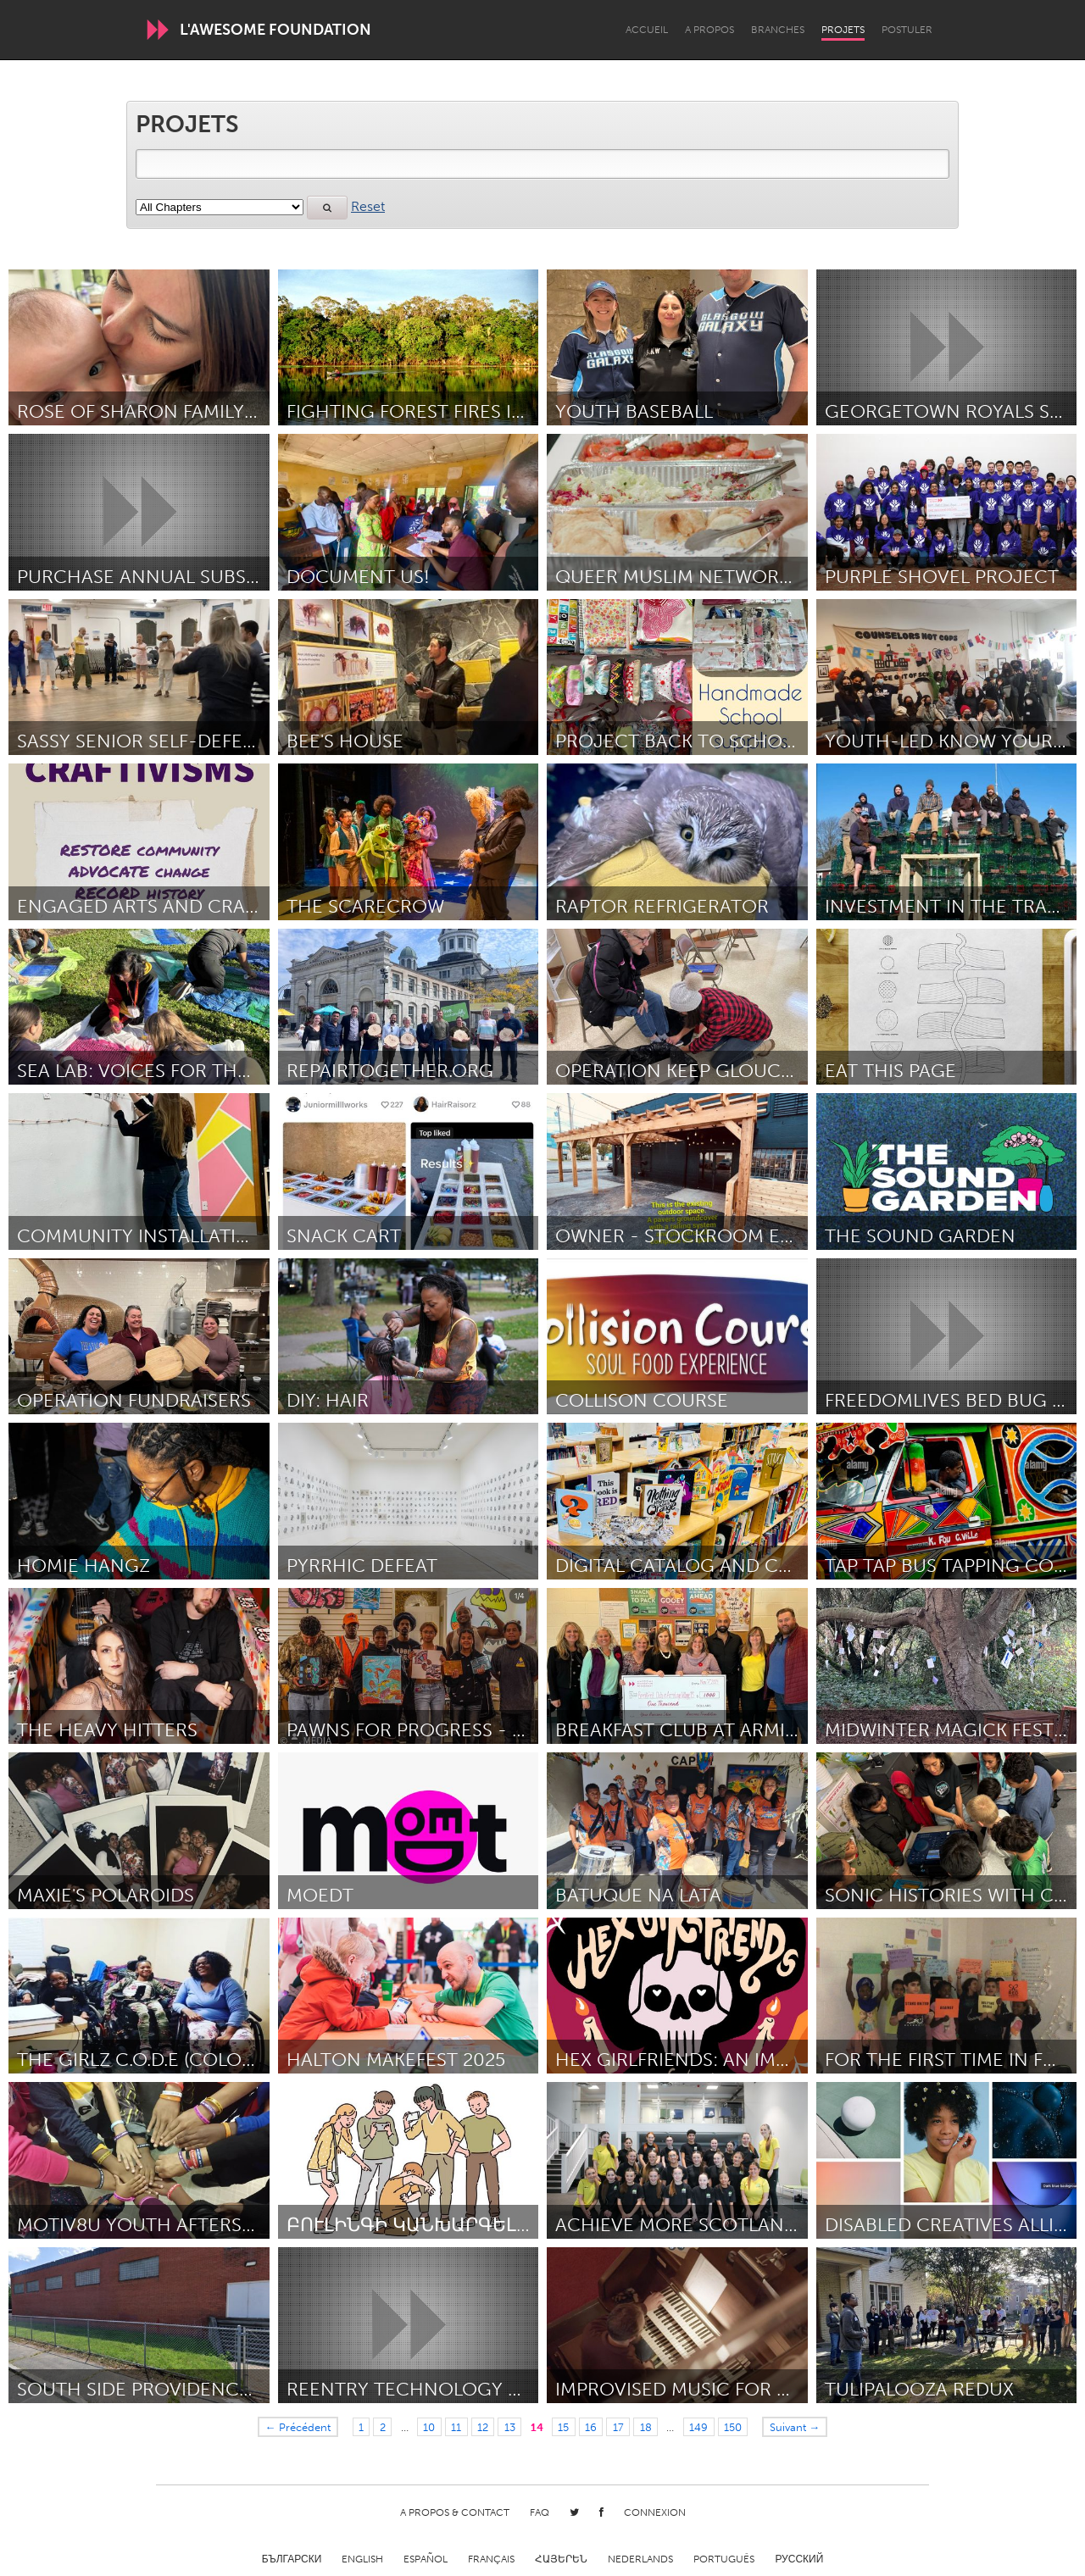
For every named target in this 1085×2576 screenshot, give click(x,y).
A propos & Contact (454, 2512)
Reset (368, 206)
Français (491, 2559)
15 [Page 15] (563, 2427)
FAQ (539, 2512)
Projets (843, 30)
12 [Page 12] (482, 2427)
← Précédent (298, 2427)
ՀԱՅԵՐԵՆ (561, 2559)
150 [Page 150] (733, 2427)
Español (425, 2559)
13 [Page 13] (509, 2427)
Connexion (655, 2512)
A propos (709, 30)
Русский (799, 2559)
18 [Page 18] (646, 2427)
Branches (777, 30)
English (362, 2559)
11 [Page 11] (456, 2427)
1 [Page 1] (361, 2427)
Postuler (907, 30)
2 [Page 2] (383, 2427)
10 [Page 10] (429, 2427)
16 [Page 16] (591, 2427)
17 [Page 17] (618, 2427)
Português (723, 2559)
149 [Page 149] (698, 2427)
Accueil (647, 30)
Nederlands (640, 2559)
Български (292, 2559)
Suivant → (795, 2427)
